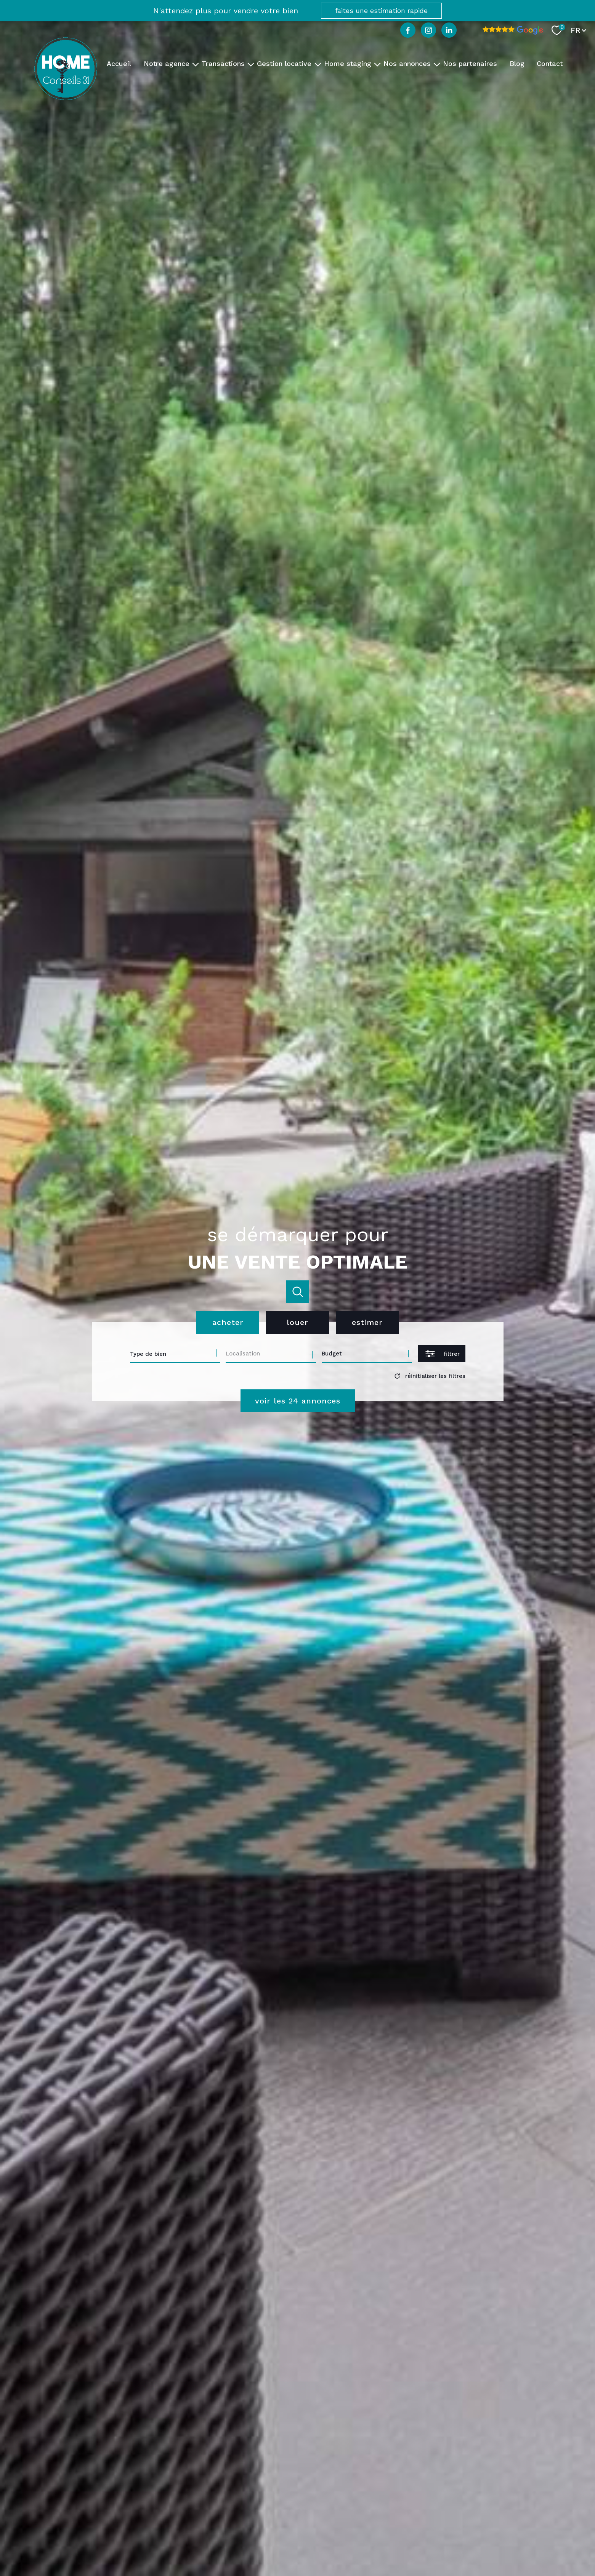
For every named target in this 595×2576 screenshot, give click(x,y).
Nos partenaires (470, 63)
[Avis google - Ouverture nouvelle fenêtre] (513, 30)
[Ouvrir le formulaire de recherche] (441, 1353)
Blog (517, 63)
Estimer (367, 1322)
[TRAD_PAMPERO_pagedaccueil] (65, 98)
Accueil (119, 63)
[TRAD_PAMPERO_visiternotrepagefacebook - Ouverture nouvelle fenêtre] (407, 30)
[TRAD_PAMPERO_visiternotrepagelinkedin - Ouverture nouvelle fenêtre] (449, 30)
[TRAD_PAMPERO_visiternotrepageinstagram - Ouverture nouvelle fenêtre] (428, 30)
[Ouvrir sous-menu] (195, 63)
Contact (550, 63)
